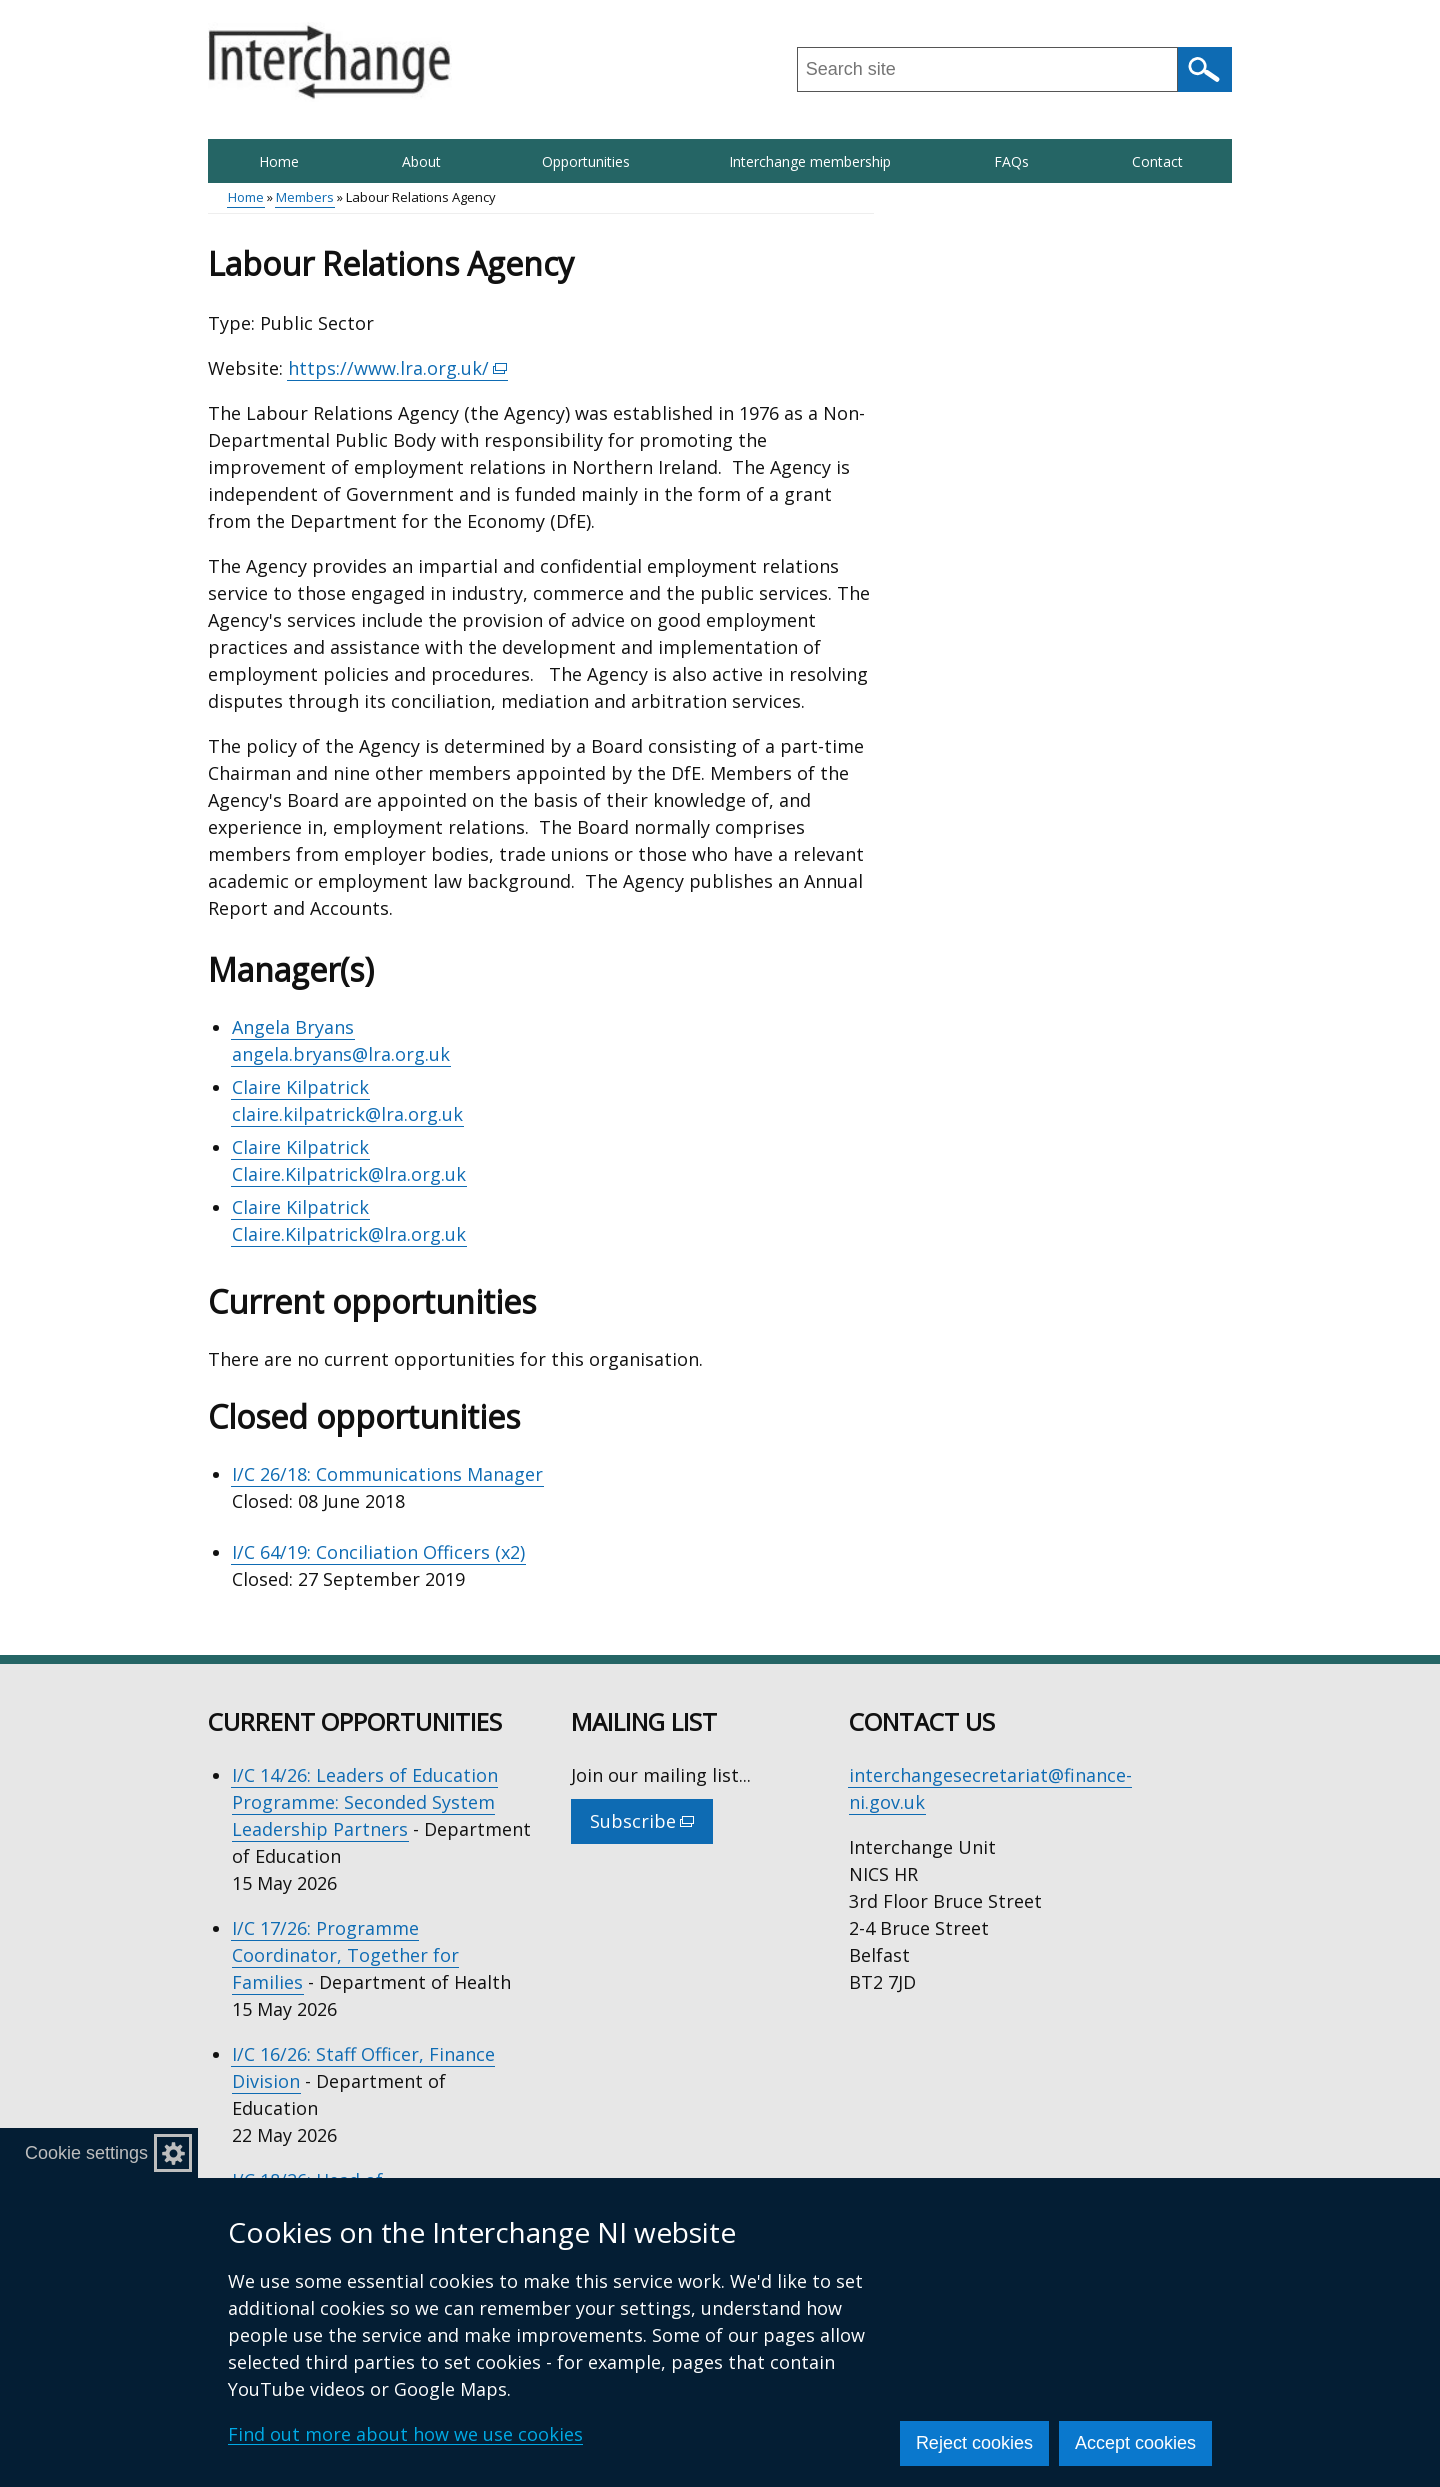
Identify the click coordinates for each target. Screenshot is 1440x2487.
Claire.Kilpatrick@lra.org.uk (349, 1174)
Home (279, 161)
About (421, 161)
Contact (1157, 161)
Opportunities (586, 161)
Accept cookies (1135, 2443)
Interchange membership (810, 161)
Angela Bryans (293, 1027)
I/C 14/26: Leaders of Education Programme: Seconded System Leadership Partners (365, 1802)
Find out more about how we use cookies (405, 2434)
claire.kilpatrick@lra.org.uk (347, 1114)
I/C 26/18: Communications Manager (387, 1474)
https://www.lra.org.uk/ (398, 368)
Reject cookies (974, 2443)
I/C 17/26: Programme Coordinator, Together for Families (345, 1955)
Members (305, 197)
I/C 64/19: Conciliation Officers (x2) (378, 1552)
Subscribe (651, 1826)
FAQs (1011, 161)
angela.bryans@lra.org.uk (341, 1054)
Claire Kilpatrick (300, 1087)
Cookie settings (86, 2153)
